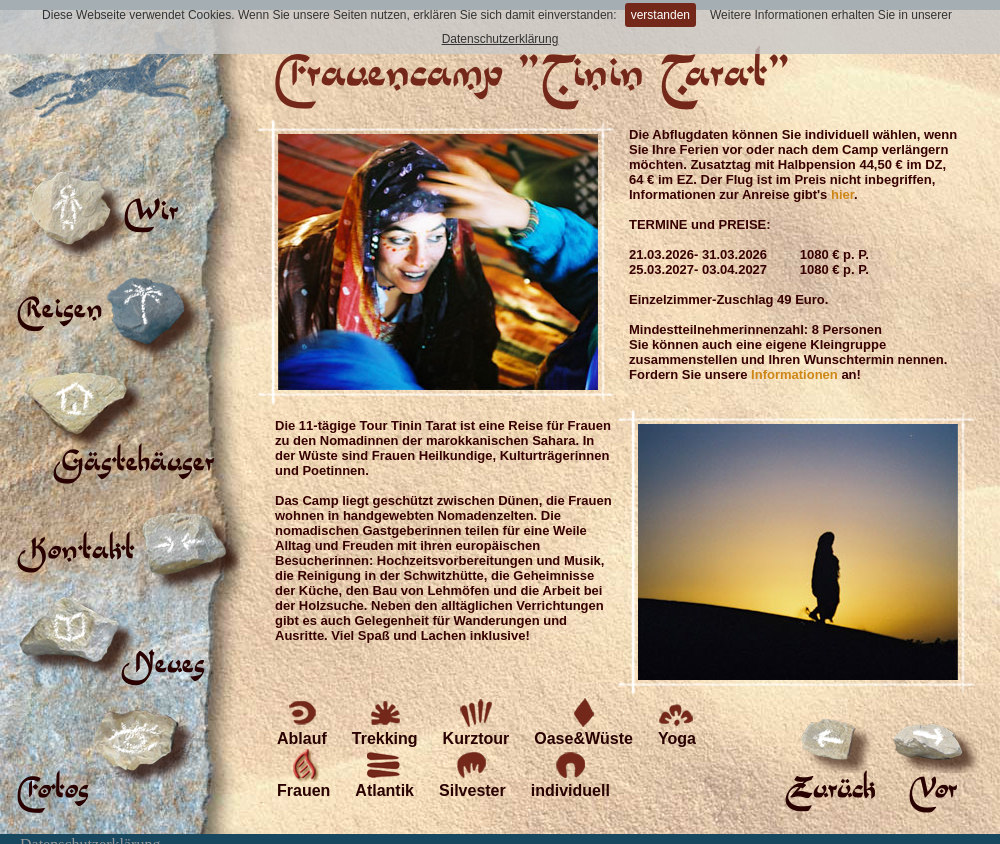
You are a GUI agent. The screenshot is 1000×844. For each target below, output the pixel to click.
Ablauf (302, 721)
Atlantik (384, 773)
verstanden (660, 15)
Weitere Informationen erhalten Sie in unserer (831, 15)
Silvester (472, 773)
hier (842, 194)
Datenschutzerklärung (500, 39)
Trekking (385, 721)
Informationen (794, 374)
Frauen (303, 773)
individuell (570, 773)
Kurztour (476, 721)
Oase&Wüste (583, 721)
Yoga (677, 721)
